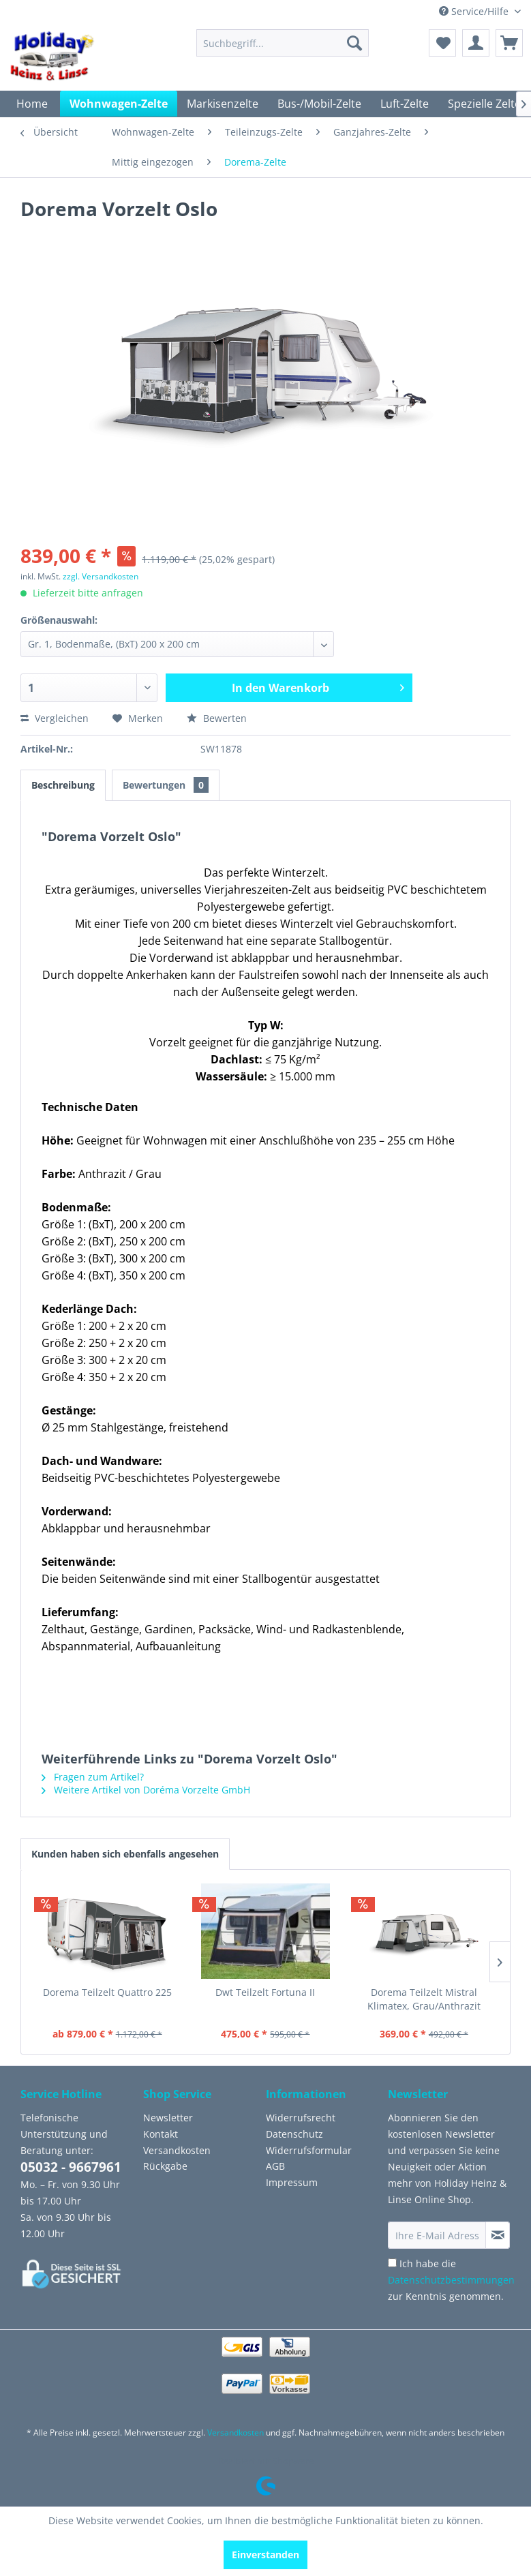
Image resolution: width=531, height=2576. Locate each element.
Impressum (292, 2182)
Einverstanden (265, 2554)
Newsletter (168, 2117)
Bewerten (217, 718)
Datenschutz (294, 2133)
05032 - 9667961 (70, 2167)
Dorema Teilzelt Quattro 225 (107, 1992)
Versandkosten (177, 2150)
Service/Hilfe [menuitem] (475, 11)
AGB (275, 2166)
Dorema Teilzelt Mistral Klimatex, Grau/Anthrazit (424, 1999)
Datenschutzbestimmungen (451, 2279)
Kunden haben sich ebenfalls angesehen (125, 1853)
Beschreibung (63, 784)
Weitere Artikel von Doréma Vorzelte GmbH (146, 1789)
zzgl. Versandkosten (100, 576)
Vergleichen (54, 718)
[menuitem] (282, 43)
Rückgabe (165, 2166)
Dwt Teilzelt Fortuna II (265, 1992)
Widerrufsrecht (300, 2117)
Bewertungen (166, 785)
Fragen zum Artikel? (93, 1776)
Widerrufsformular (309, 2150)
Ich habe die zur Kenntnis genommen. (451, 2280)
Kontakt (160, 2133)
